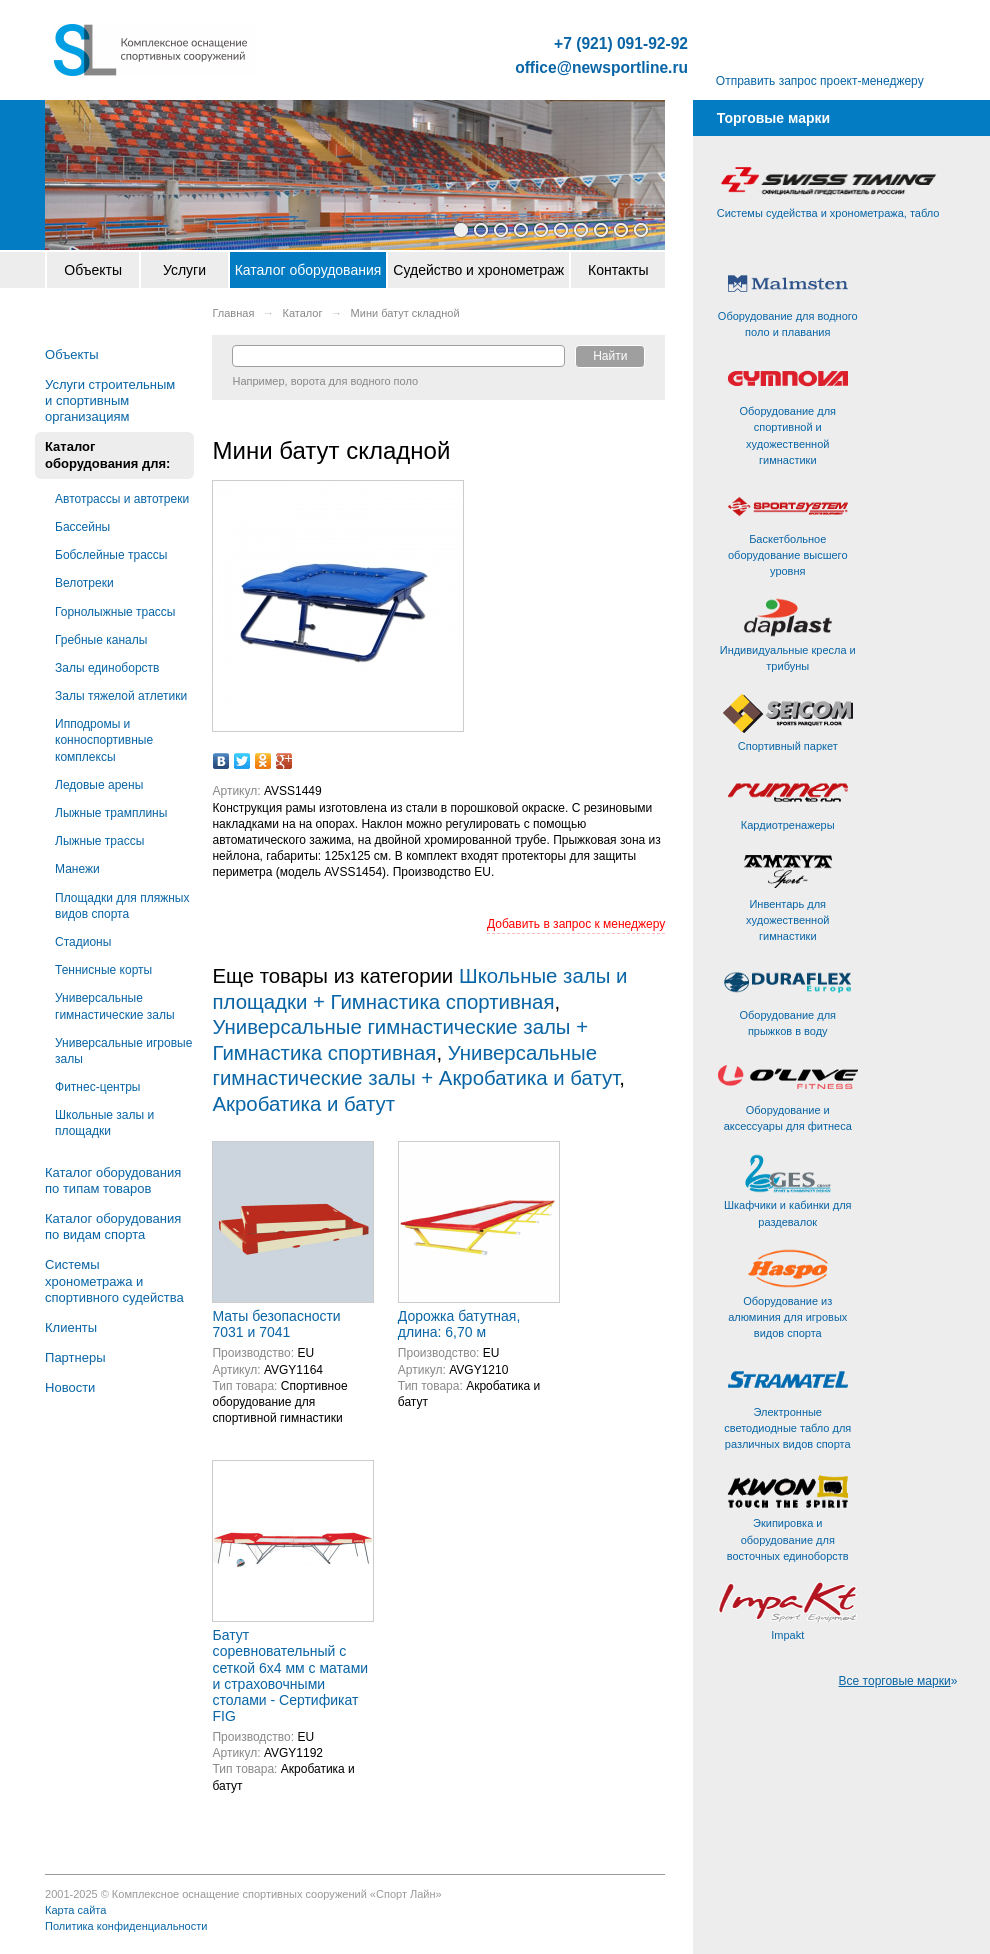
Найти (610, 356)
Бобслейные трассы (111, 555)
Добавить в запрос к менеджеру (576, 924)
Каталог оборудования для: (107, 454)
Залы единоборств (107, 668)
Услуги (184, 270)
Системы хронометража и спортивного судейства (114, 1280)
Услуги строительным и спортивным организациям (110, 400)
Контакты (618, 270)
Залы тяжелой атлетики (121, 696)
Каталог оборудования (308, 270)
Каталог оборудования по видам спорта (113, 1226)
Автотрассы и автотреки (122, 499)
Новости (70, 1387)
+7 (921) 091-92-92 (621, 44)
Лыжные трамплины (111, 813)
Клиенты (71, 1327)
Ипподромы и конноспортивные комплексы (104, 740)
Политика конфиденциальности (126, 1926)
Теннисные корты (103, 970)
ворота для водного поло (354, 381)
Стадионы (83, 942)
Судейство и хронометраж (478, 270)
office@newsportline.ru (601, 68)
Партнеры (75, 1357)
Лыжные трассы (99, 841)
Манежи (77, 869)
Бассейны (82, 527)
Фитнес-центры (97, 1087)
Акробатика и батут (303, 1104)
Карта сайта (75, 1910)
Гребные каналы (101, 640)
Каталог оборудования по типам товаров (113, 1180)
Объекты (93, 270)
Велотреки (84, 583)
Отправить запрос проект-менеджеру (820, 81)
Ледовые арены (99, 785)
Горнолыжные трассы (115, 612)
